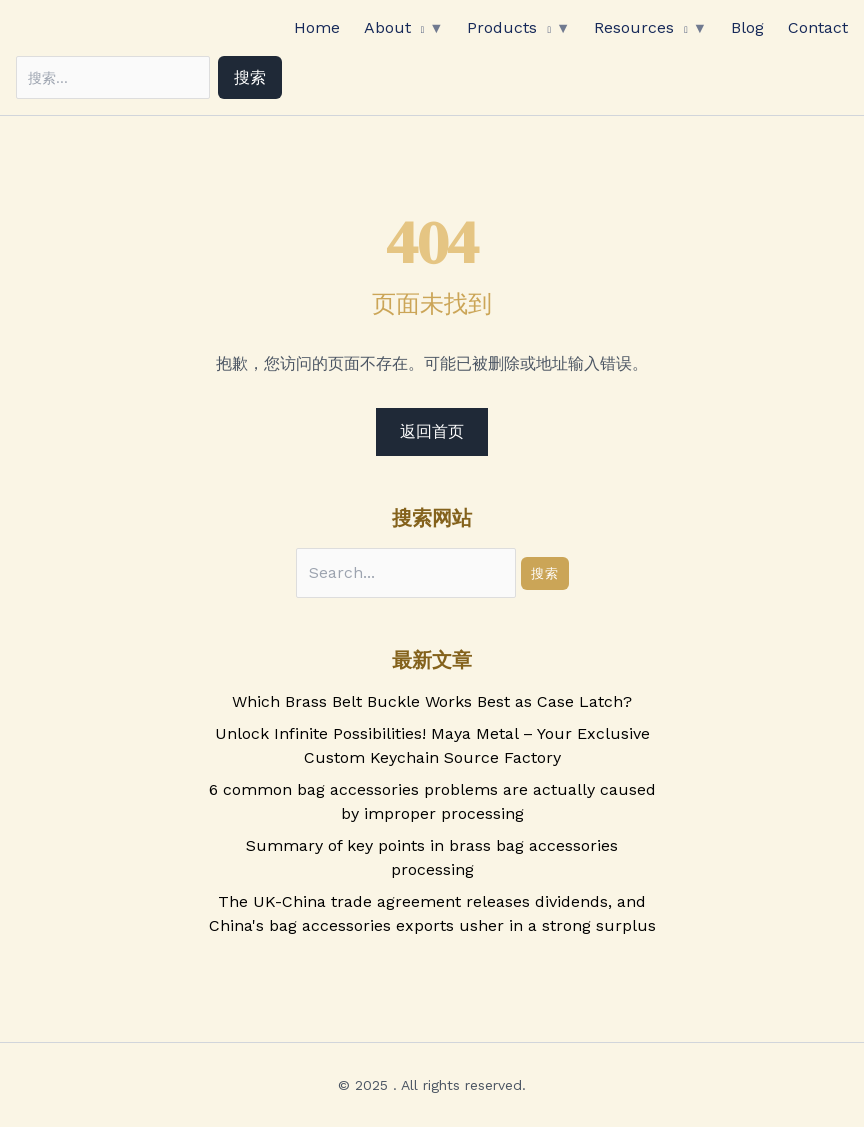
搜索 (250, 77)
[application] (418, 27)
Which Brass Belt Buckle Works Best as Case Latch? (432, 701)
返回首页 (432, 431)
